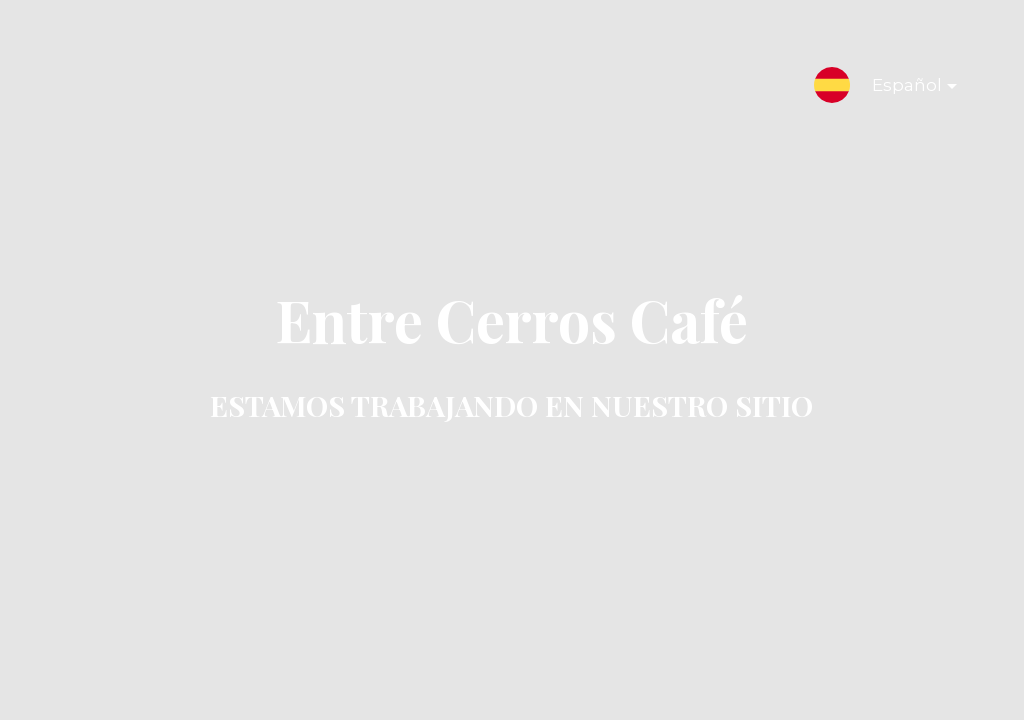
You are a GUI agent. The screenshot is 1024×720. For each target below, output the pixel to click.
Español (898, 89)
